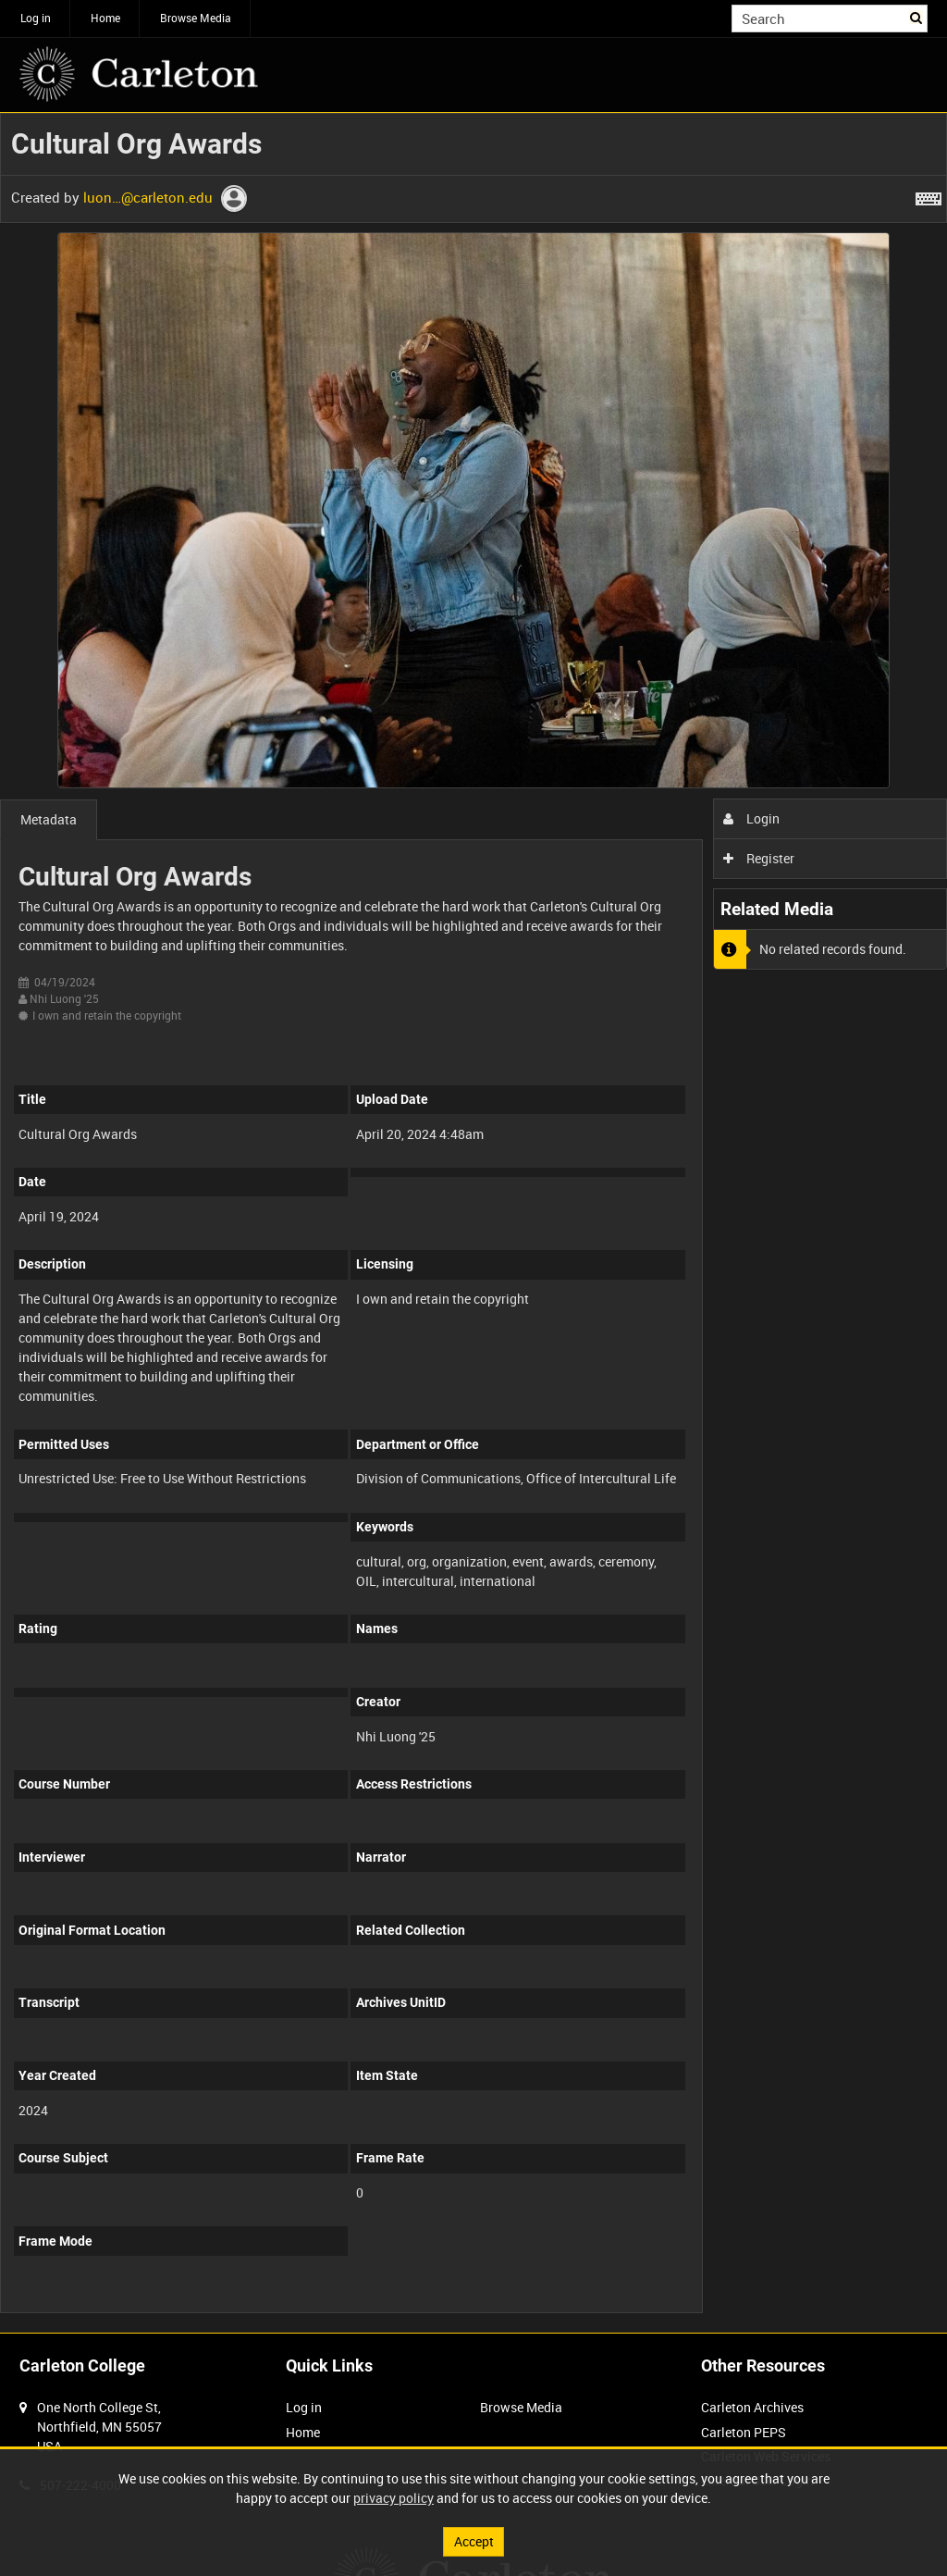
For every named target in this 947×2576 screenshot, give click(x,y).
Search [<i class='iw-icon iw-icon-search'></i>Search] (917, 16)
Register (758, 858)
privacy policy (393, 2498)
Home (105, 17)
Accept (474, 2541)
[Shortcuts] (928, 195)
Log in (35, 17)
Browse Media (195, 17)
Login (751, 818)
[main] (473, 1223)
